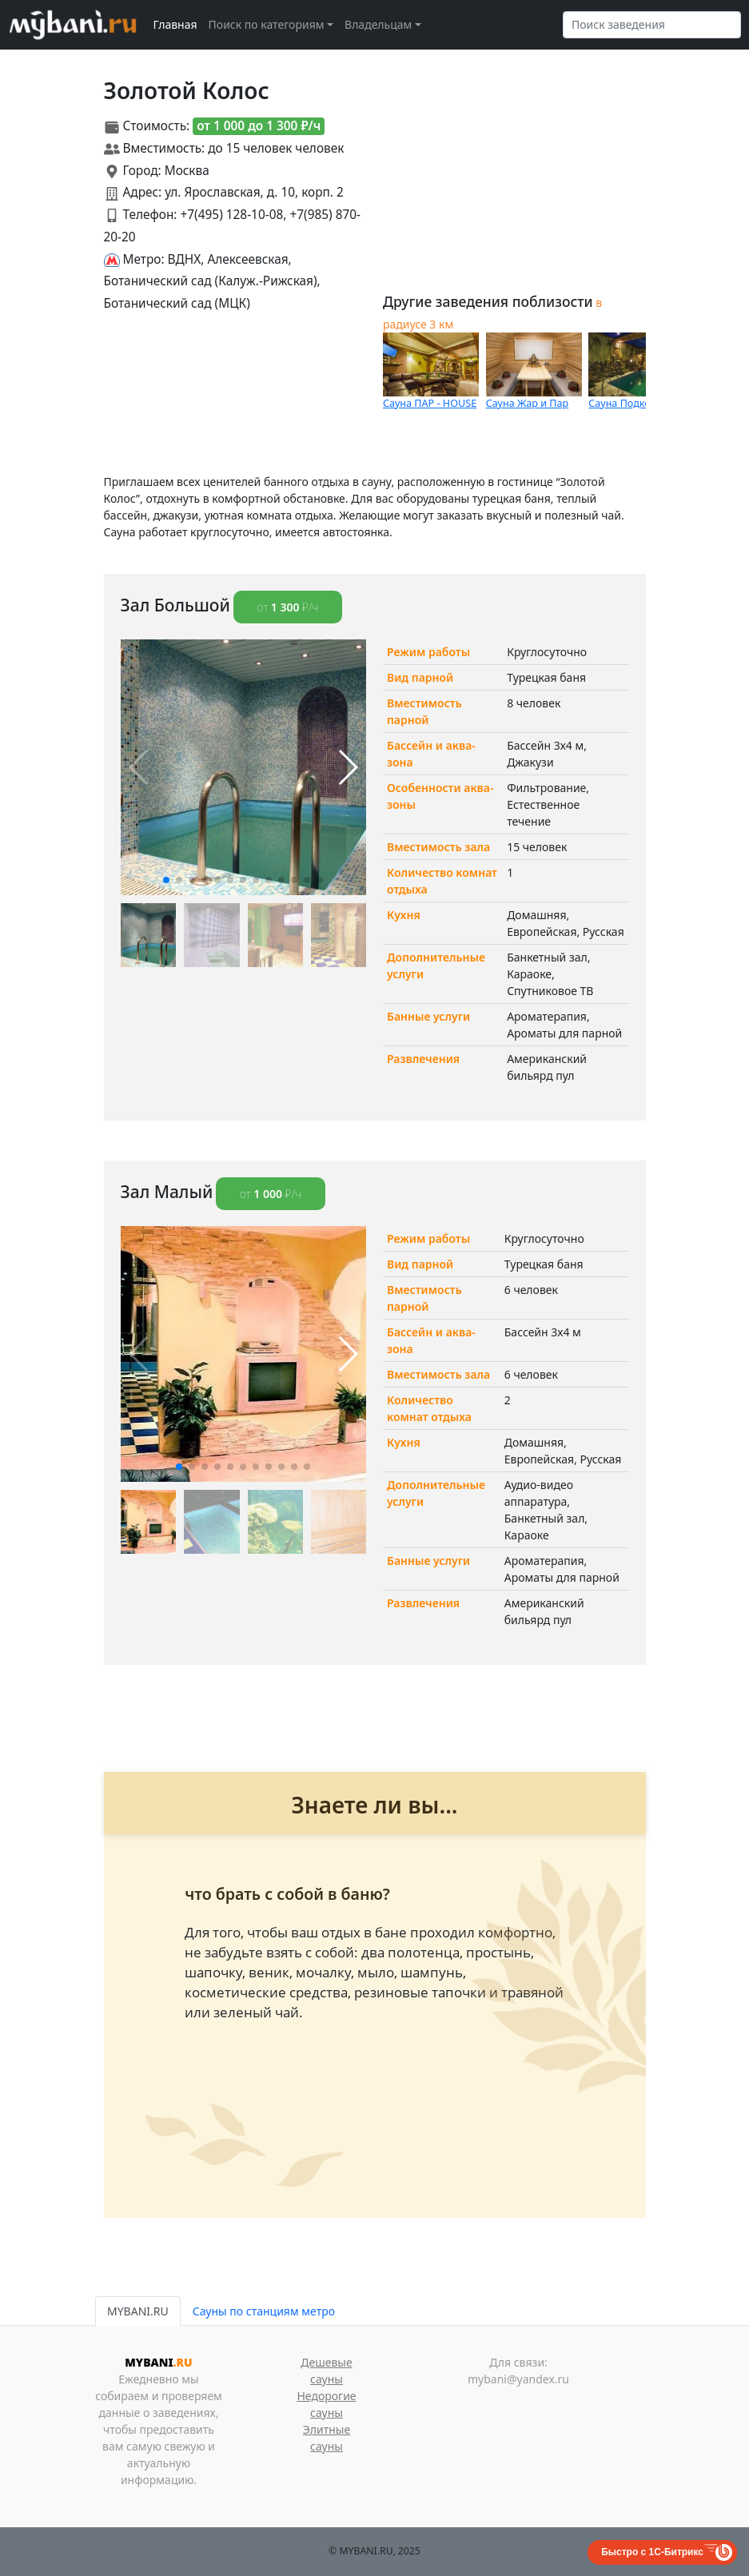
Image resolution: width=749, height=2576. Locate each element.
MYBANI (158, 2362)
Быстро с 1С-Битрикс (652, 2552)
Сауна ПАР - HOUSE (429, 403)
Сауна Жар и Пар (527, 403)
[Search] (652, 24)
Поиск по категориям (267, 24)
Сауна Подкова (625, 403)
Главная (175, 24)
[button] (166, 880)
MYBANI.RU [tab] (138, 2311)
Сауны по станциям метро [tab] (264, 2311)
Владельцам (378, 24)
